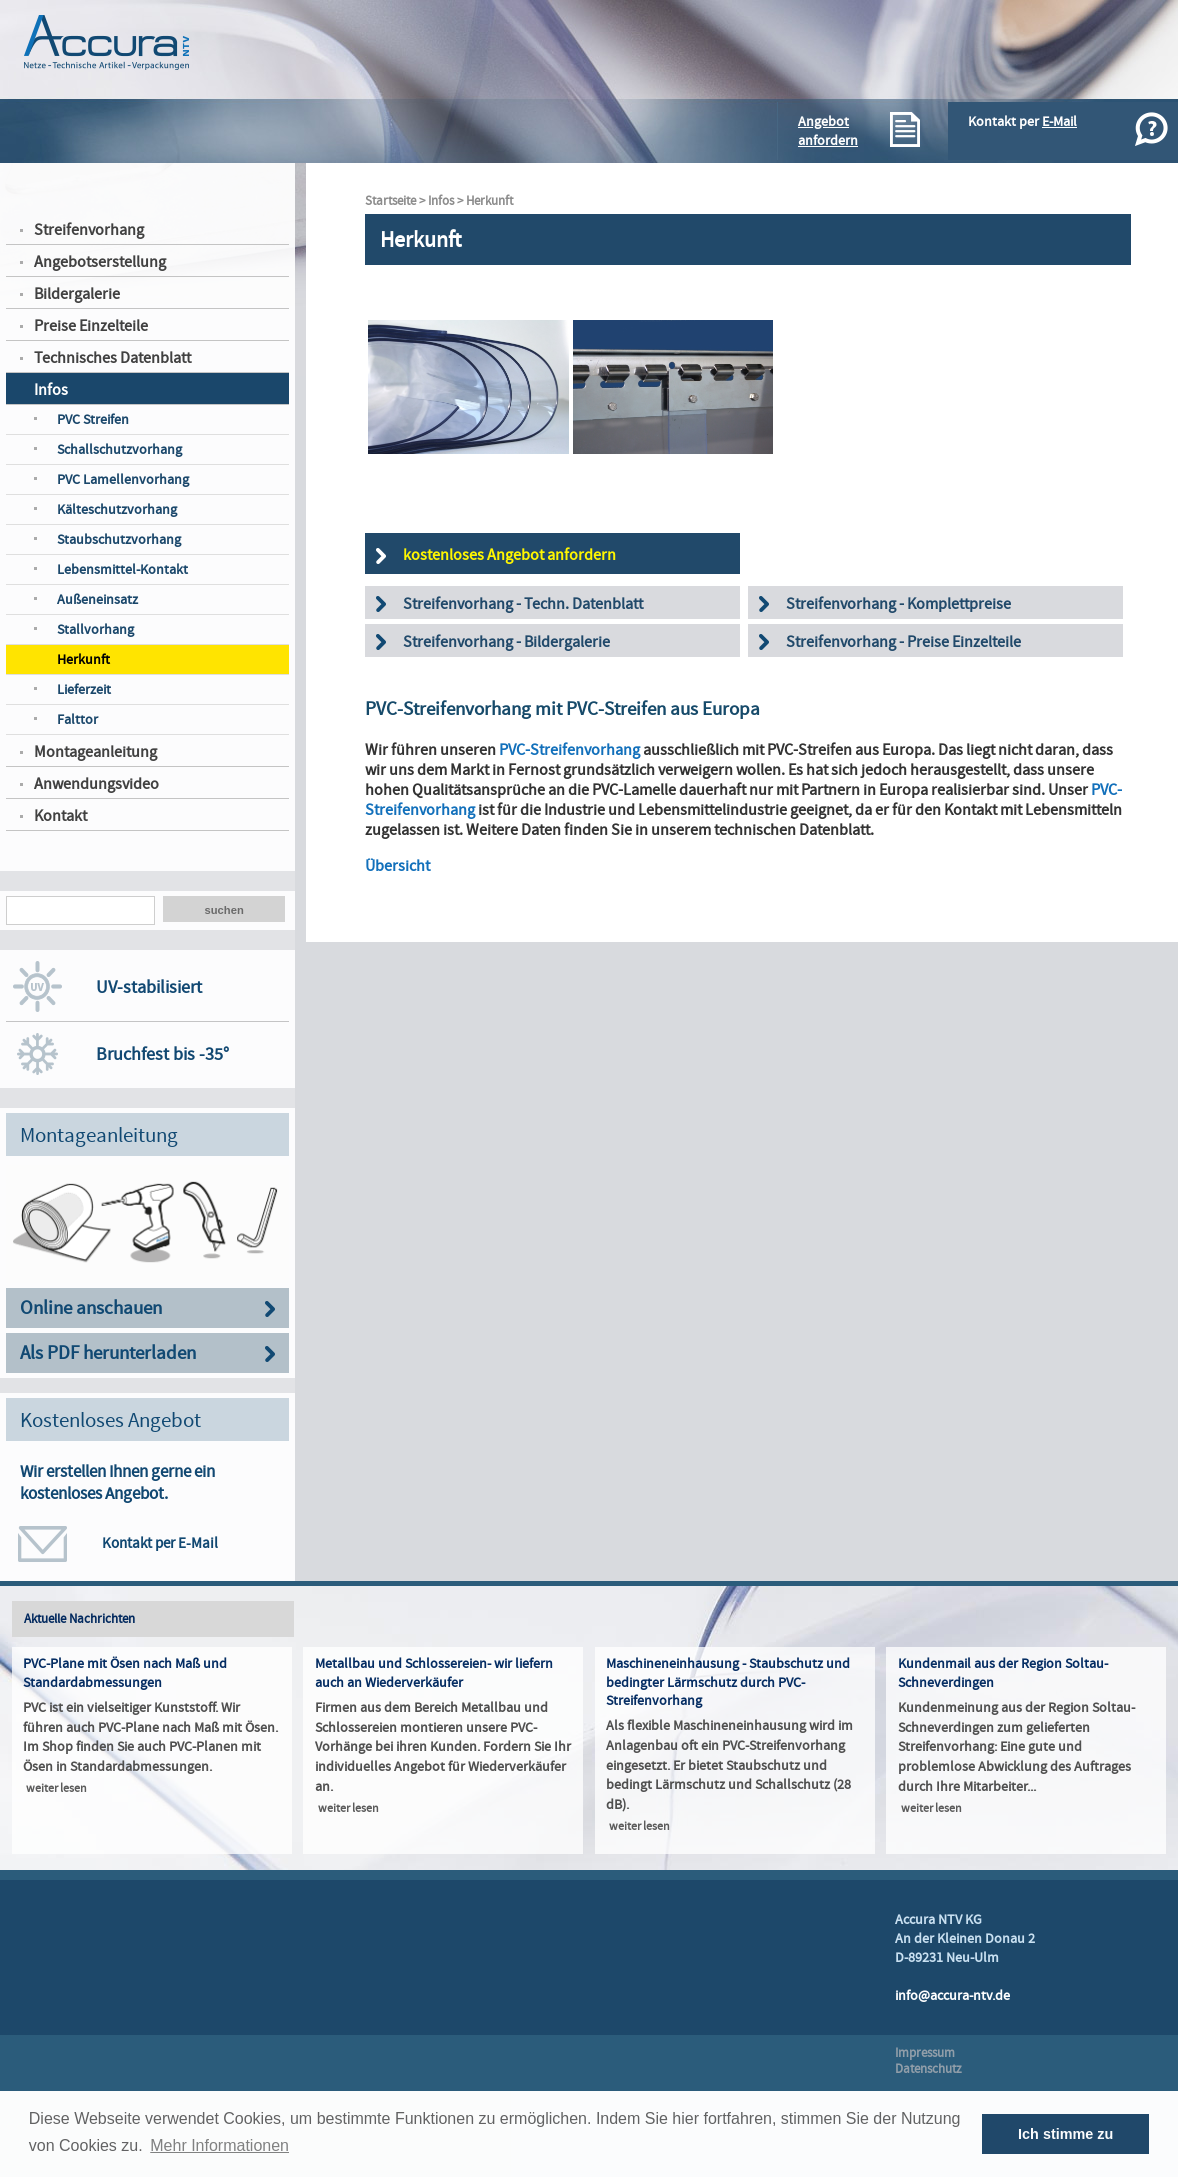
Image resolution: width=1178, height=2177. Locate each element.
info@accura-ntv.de (952, 1995)
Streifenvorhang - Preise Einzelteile (903, 642)
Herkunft (83, 659)
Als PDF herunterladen (108, 1353)
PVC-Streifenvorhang (569, 750)
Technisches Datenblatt (112, 358)
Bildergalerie (77, 294)
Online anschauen (91, 1308)
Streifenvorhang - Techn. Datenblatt (523, 604)
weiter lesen (56, 1788)
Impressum (925, 2053)
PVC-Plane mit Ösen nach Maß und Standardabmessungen (125, 1673)
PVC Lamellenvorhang (123, 479)
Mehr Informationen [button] (219, 2145)
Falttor (77, 719)
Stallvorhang (95, 629)
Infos (51, 390)
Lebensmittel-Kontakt (122, 569)
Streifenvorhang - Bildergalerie (506, 642)
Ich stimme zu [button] (1065, 2134)
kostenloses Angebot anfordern (509, 555)
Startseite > (396, 201)
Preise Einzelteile (91, 326)
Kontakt (60, 816)
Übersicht (397, 866)
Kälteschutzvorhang (117, 509)
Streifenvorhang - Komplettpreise (898, 604)
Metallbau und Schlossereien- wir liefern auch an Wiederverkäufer (434, 1673)
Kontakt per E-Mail (160, 1543)
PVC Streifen (93, 419)
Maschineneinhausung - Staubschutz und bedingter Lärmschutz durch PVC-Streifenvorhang (728, 1682)
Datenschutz (928, 2069)
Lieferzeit (84, 689)
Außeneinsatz (97, 599)
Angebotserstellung (100, 262)
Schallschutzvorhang (119, 449)
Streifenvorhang (89, 230)
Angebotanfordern (828, 131)
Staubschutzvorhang (119, 539)
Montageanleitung (95, 752)
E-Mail (1059, 121)
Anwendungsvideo (96, 784)
